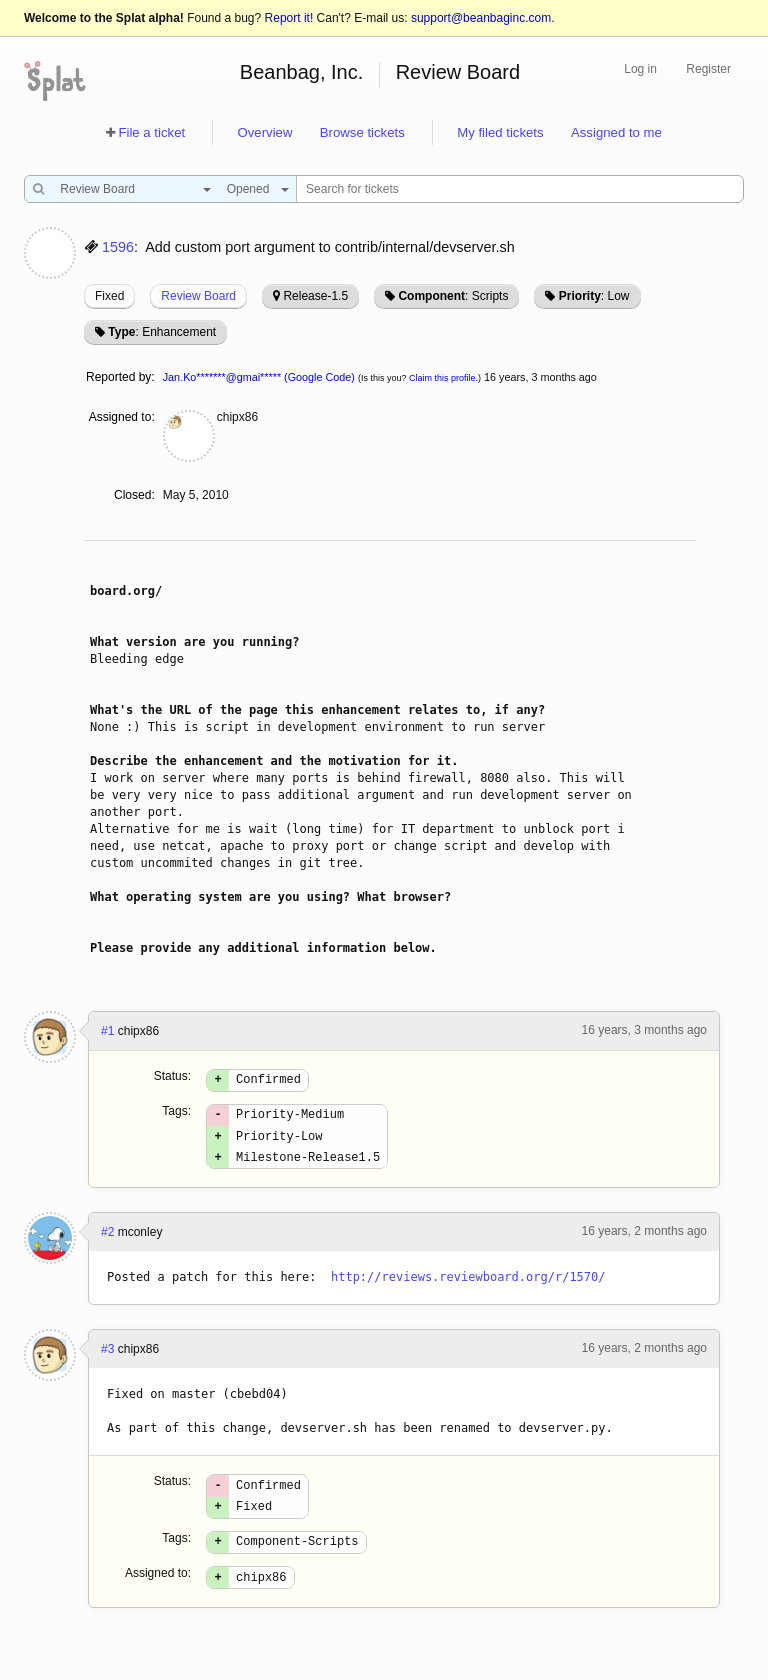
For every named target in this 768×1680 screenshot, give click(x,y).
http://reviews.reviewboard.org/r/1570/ (468, 1289)
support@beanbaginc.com (481, 18)
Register (708, 69)
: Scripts (453, 296)
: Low (594, 296)
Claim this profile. (443, 378)
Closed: (134, 495)
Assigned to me (616, 132)
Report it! (289, 18)
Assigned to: (122, 417)
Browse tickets (362, 132)
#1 (107, 1031)
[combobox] (130, 189)
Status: (172, 1076)
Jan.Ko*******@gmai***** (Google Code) (259, 377)
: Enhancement (162, 332)
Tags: (176, 1114)
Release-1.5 (315, 296)
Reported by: (120, 377)
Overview (264, 132)
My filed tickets (500, 132)
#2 (107, 1244)
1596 (118, 247)
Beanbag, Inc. (301, 72)
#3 (107, 1361)
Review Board (458, 72)
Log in (640, 69)
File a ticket (151, 132)
